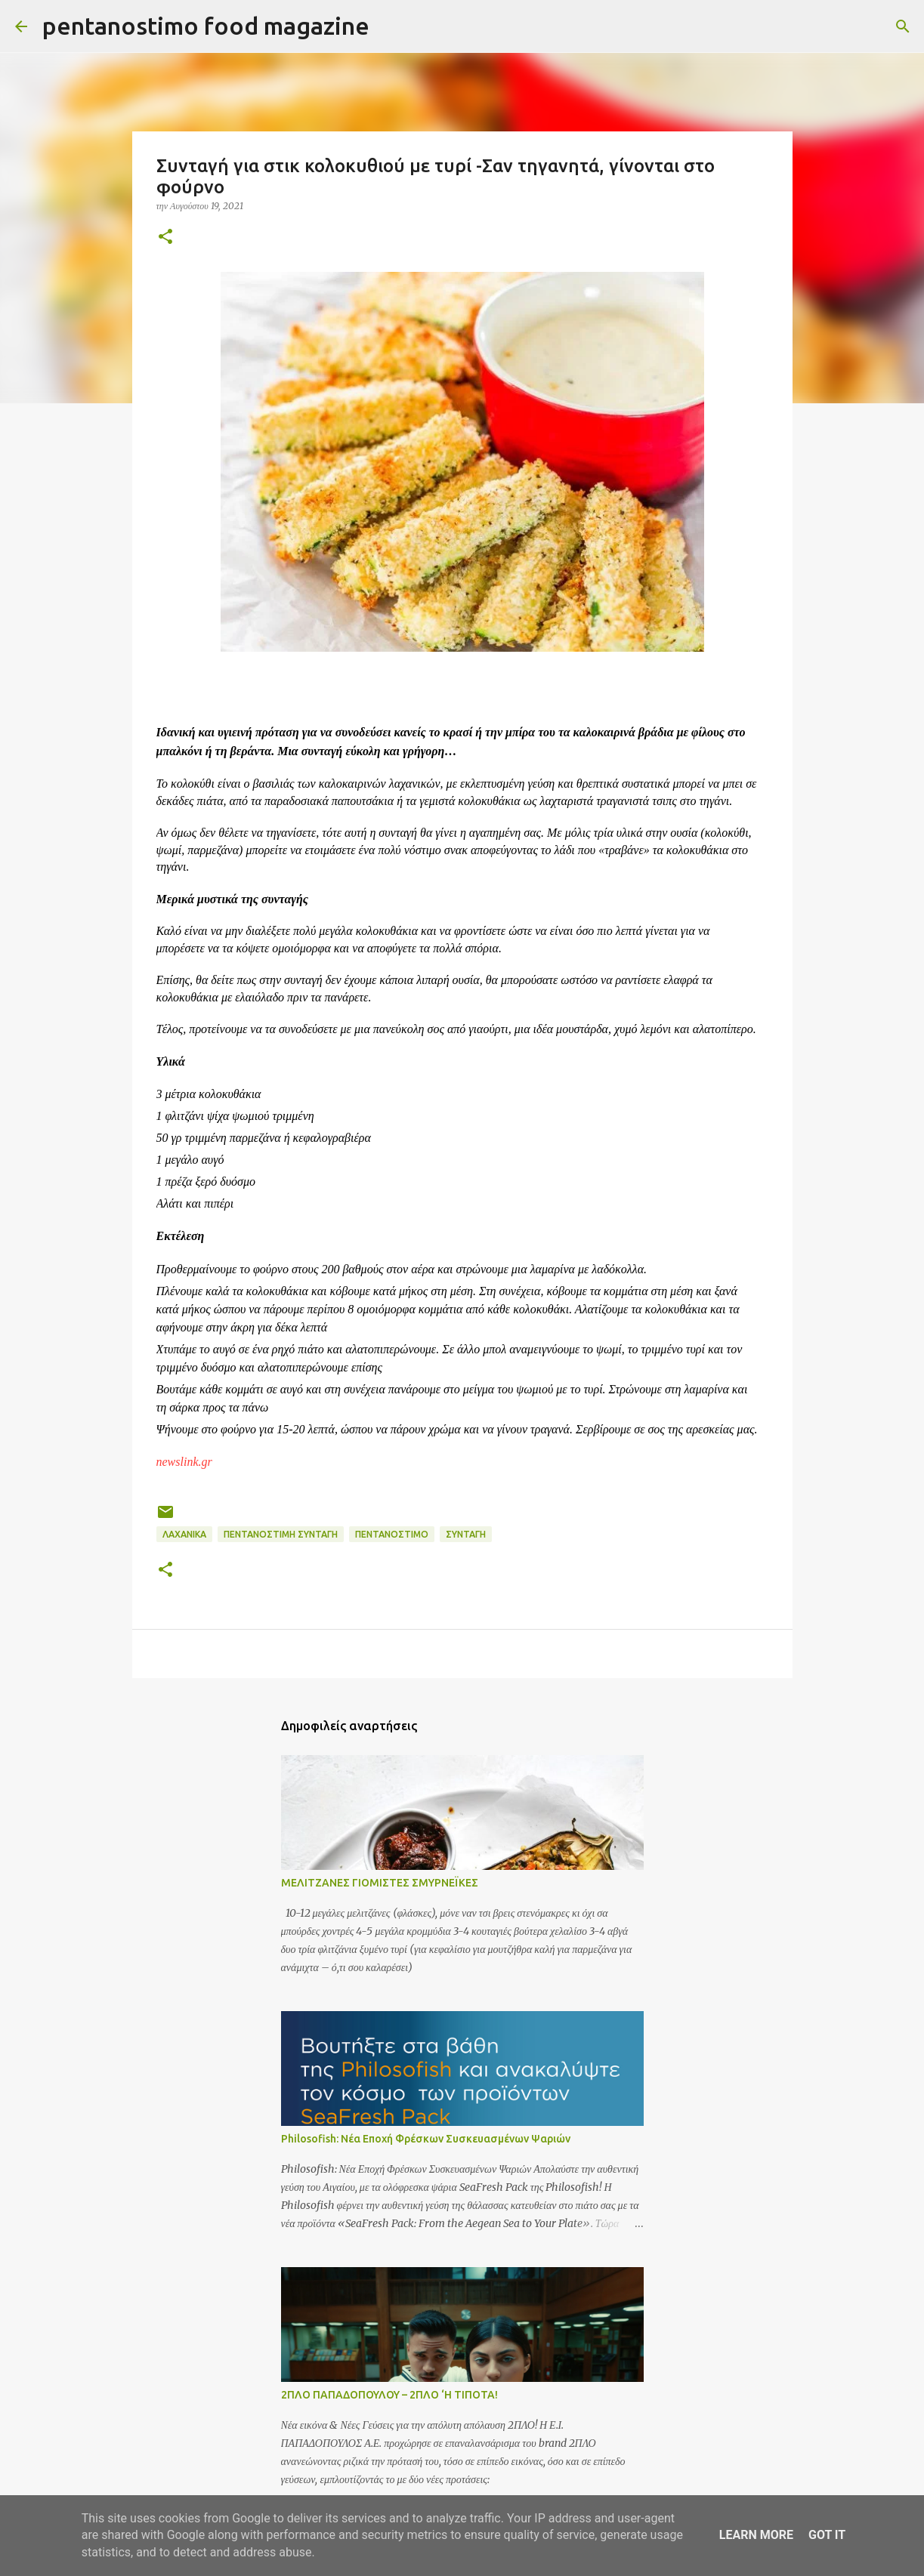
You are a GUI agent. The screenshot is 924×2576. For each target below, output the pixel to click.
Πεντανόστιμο (391, 1534)
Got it (826, 2535)
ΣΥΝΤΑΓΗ (466, 1534)
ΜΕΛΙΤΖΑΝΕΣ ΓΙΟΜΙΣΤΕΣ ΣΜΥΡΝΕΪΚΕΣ (379, 1883)
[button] (165, 237)
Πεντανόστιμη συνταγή (281, 1534)
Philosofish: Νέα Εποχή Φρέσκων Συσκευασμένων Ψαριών (425, 2139)
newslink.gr (184, 1461)
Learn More (756, 2535)
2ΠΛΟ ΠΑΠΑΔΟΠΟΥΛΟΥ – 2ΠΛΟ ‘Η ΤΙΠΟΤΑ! (389, 2395)
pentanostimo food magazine (205, 25)
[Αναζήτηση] (391, 26)
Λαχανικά (184, 1534)
